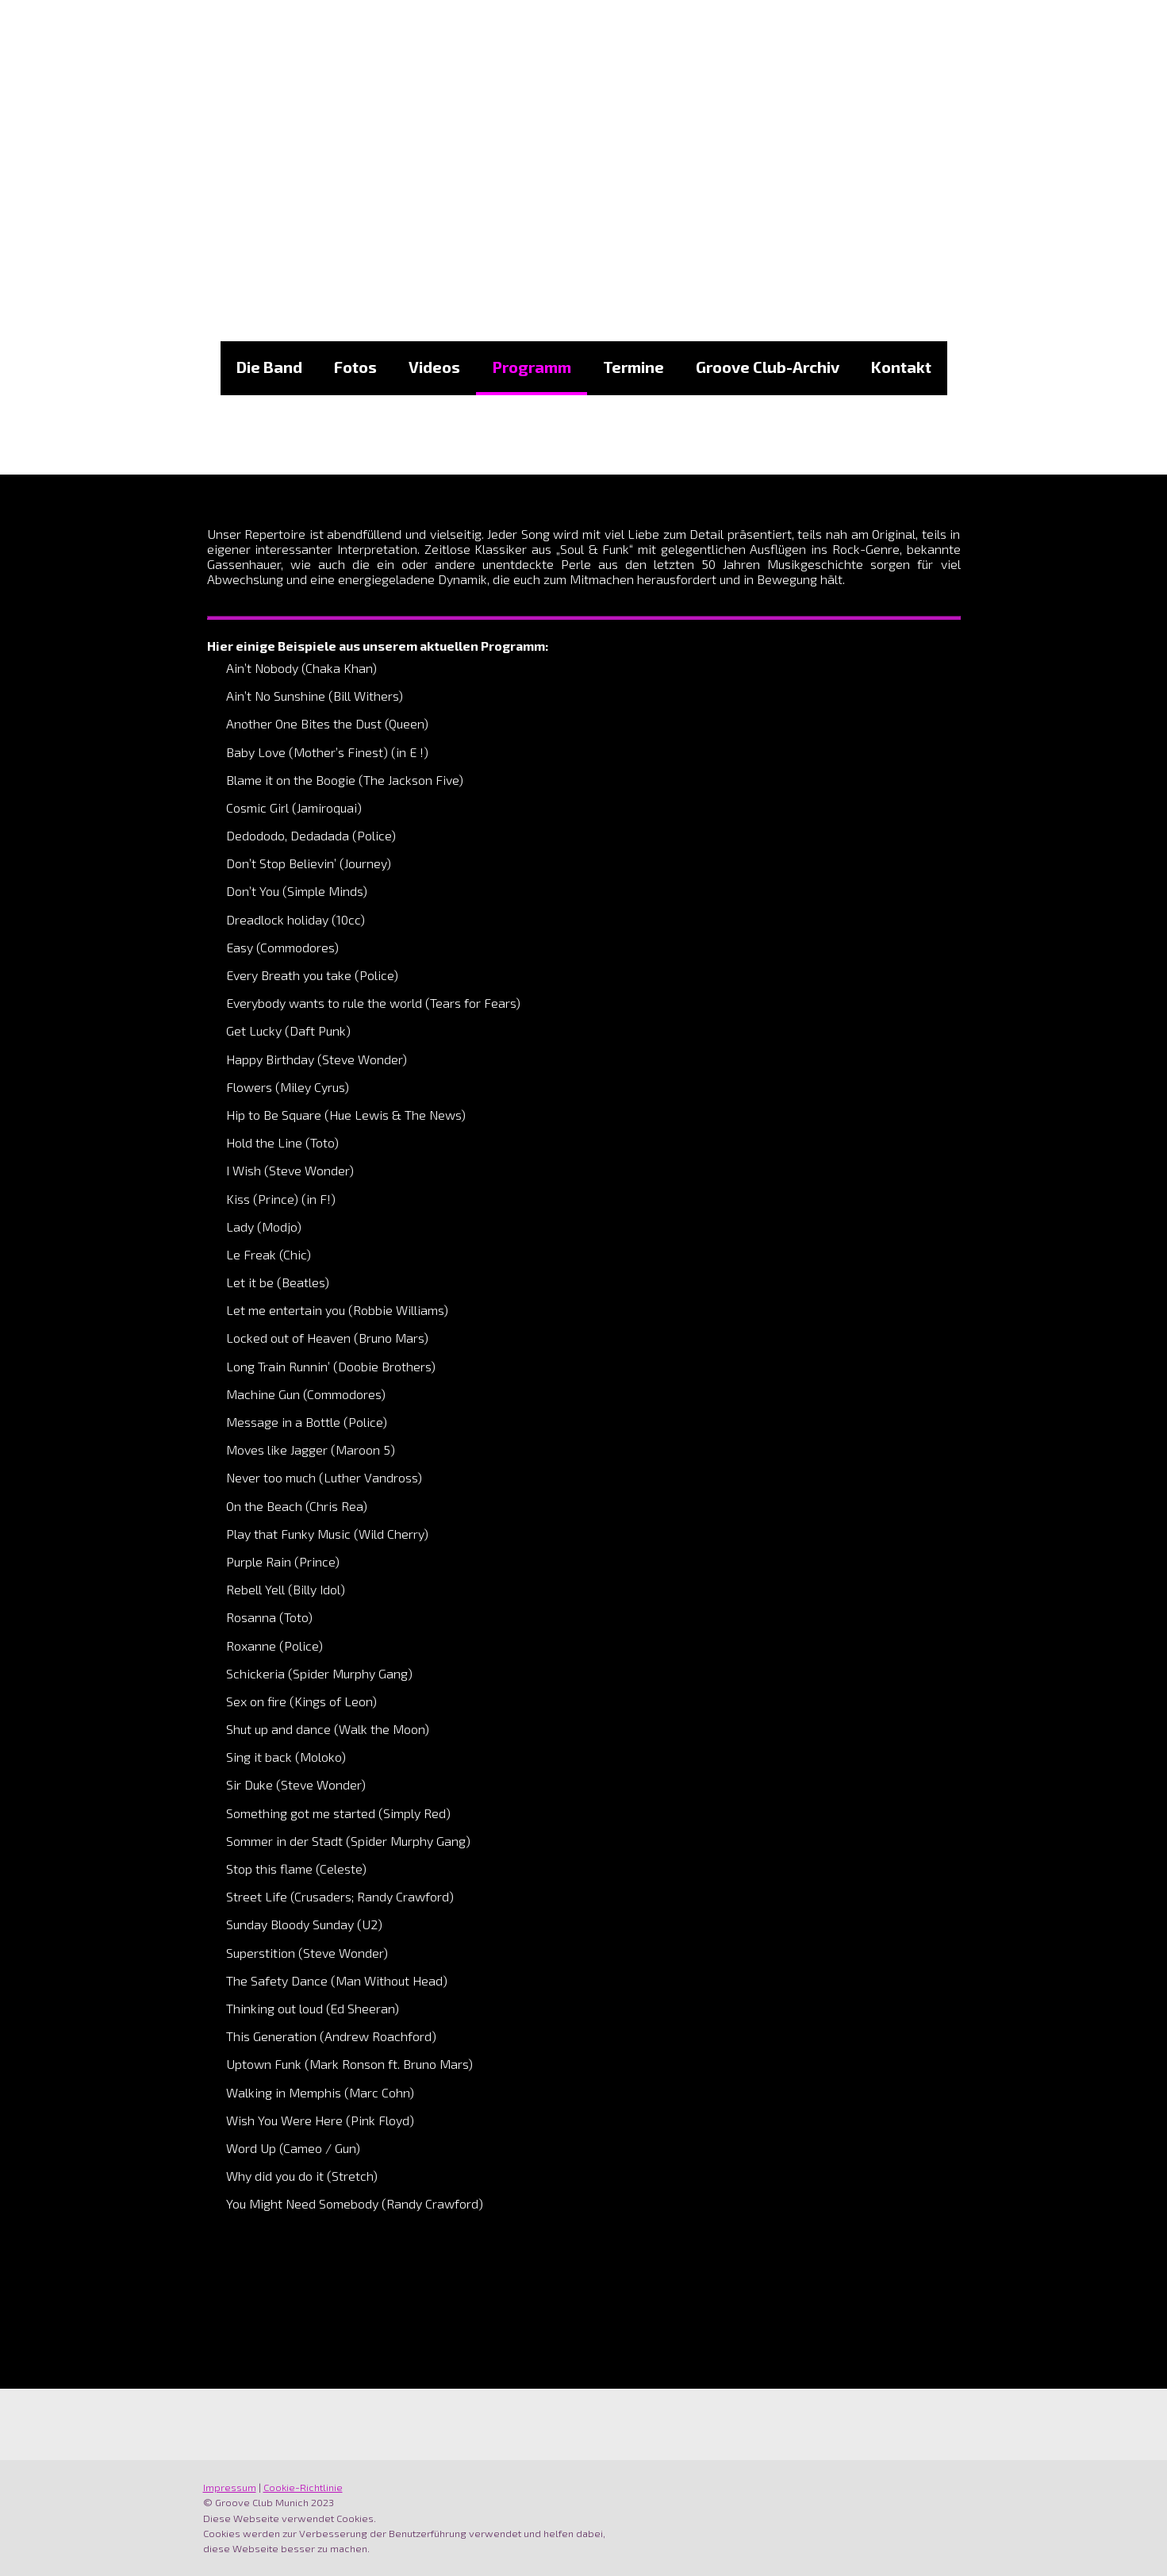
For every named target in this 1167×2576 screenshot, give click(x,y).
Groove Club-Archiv (767, 366)
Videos (434, 366)
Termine (633, 366)
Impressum (229, 2487)
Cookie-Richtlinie (303, 2487)
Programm (531, 366)
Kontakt (901, 366)
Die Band (269, 366)
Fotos (355, 366)
